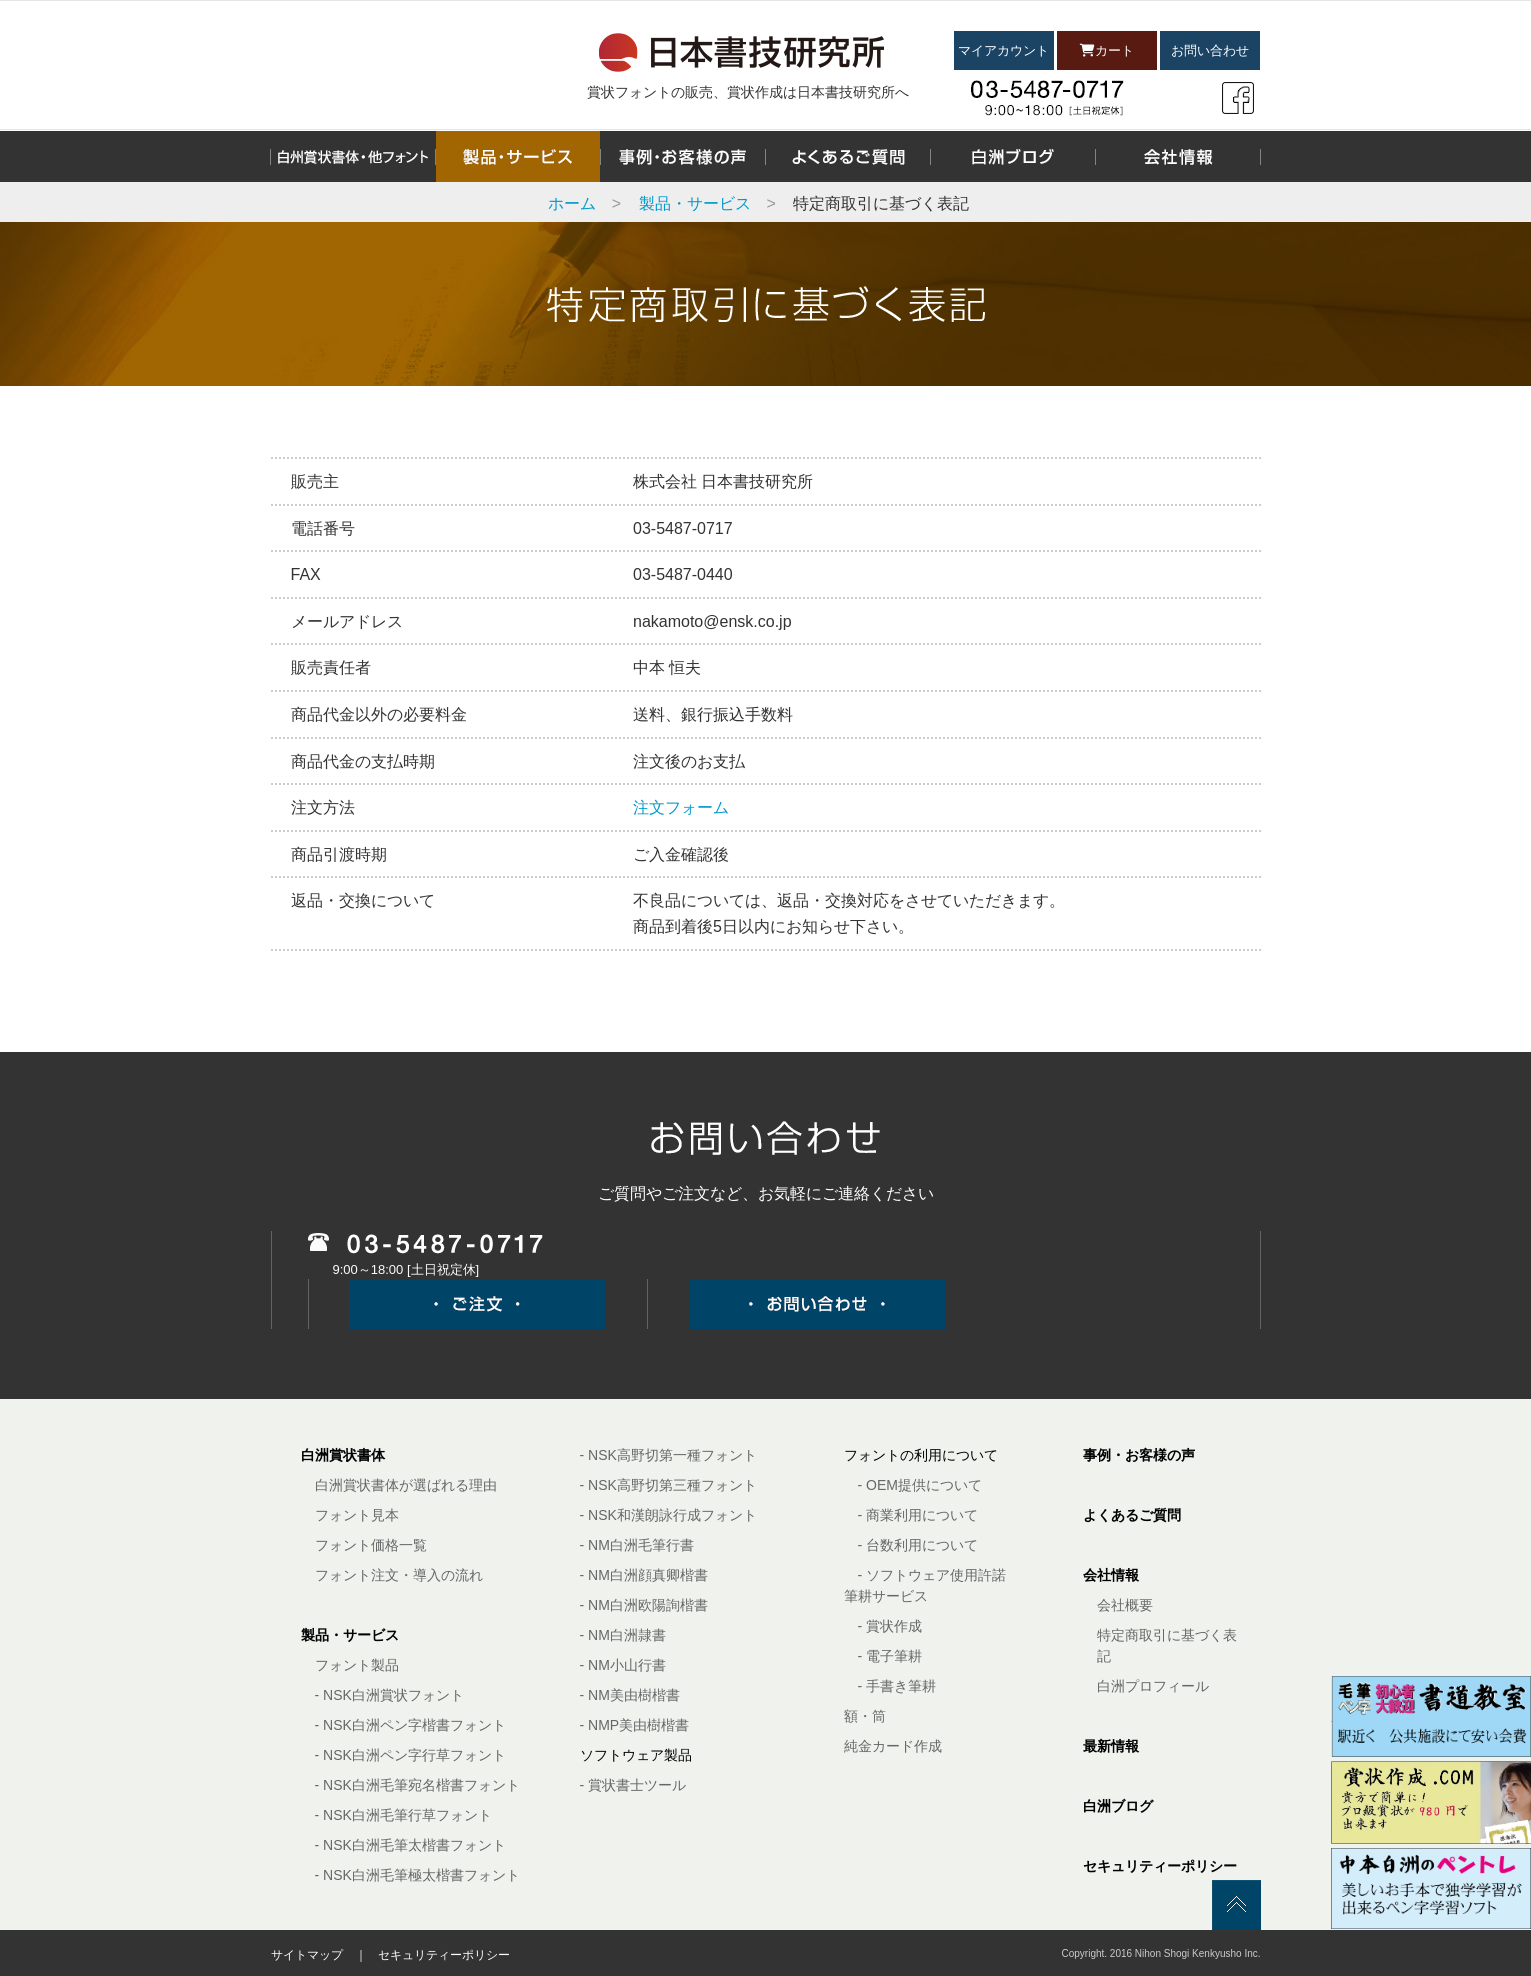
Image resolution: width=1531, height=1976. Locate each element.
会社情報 (1111, 1575)
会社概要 (1125, 1605)
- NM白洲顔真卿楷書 (644, 1575)
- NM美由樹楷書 (630, 1695)
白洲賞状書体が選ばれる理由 (406, 1485)
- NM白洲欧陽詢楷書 (644, 1605)
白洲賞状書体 (343, 1455)
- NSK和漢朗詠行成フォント (668, 1515)
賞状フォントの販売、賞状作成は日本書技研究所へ (748, 92)
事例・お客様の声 (1139, 1455)
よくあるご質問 (1132, 1515)
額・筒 (865, 1716)
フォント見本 (357, 1515)
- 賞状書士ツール (633, 1785)
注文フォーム (681, 807)
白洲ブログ (1118, 1806)
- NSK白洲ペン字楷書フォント (410, 1725)
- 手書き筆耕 (897, 1686)
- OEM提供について (920, 1485)
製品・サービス (695, 203)
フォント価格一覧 (371, 1545)
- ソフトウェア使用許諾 (932, 1575)
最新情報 (1111, 1746)
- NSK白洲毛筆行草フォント (403, 1815)
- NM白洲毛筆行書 (637, 1545)
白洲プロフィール (1153, 1686)
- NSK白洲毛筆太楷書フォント (410, 1845)
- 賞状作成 (890, 1626)
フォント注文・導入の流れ (399, 1575)
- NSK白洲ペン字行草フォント (410, 1755)
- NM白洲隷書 (623, 1635)
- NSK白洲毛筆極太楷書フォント (417, 1875)
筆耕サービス (886, 1596)
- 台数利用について (918, 1545)
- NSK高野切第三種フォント (668, 1485)
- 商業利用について (918, 1515)
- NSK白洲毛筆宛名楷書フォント (417, 1785)
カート (1107, 50)
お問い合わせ (1210, 50)
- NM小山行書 (623, 1665)
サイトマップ (307, 1955)
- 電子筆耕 (890, 1656)
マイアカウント (1003, 50)
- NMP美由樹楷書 (635, 1725)
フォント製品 (357, 1665)
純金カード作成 (893, 1746)
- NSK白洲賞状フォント (389, 1695)
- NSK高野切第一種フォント (668, 1455)
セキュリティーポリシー (1160, 1866)
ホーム (572, 203)
